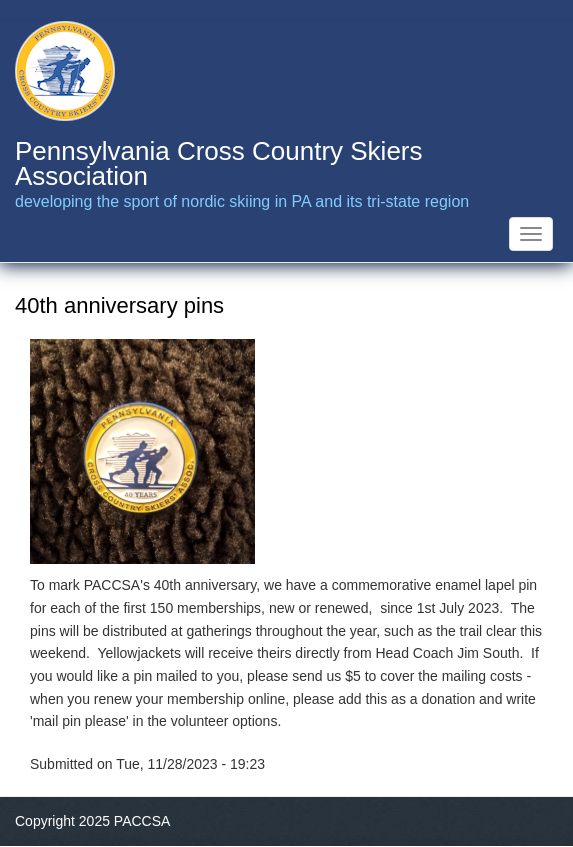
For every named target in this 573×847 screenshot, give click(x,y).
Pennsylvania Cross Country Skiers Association (219, 163)
